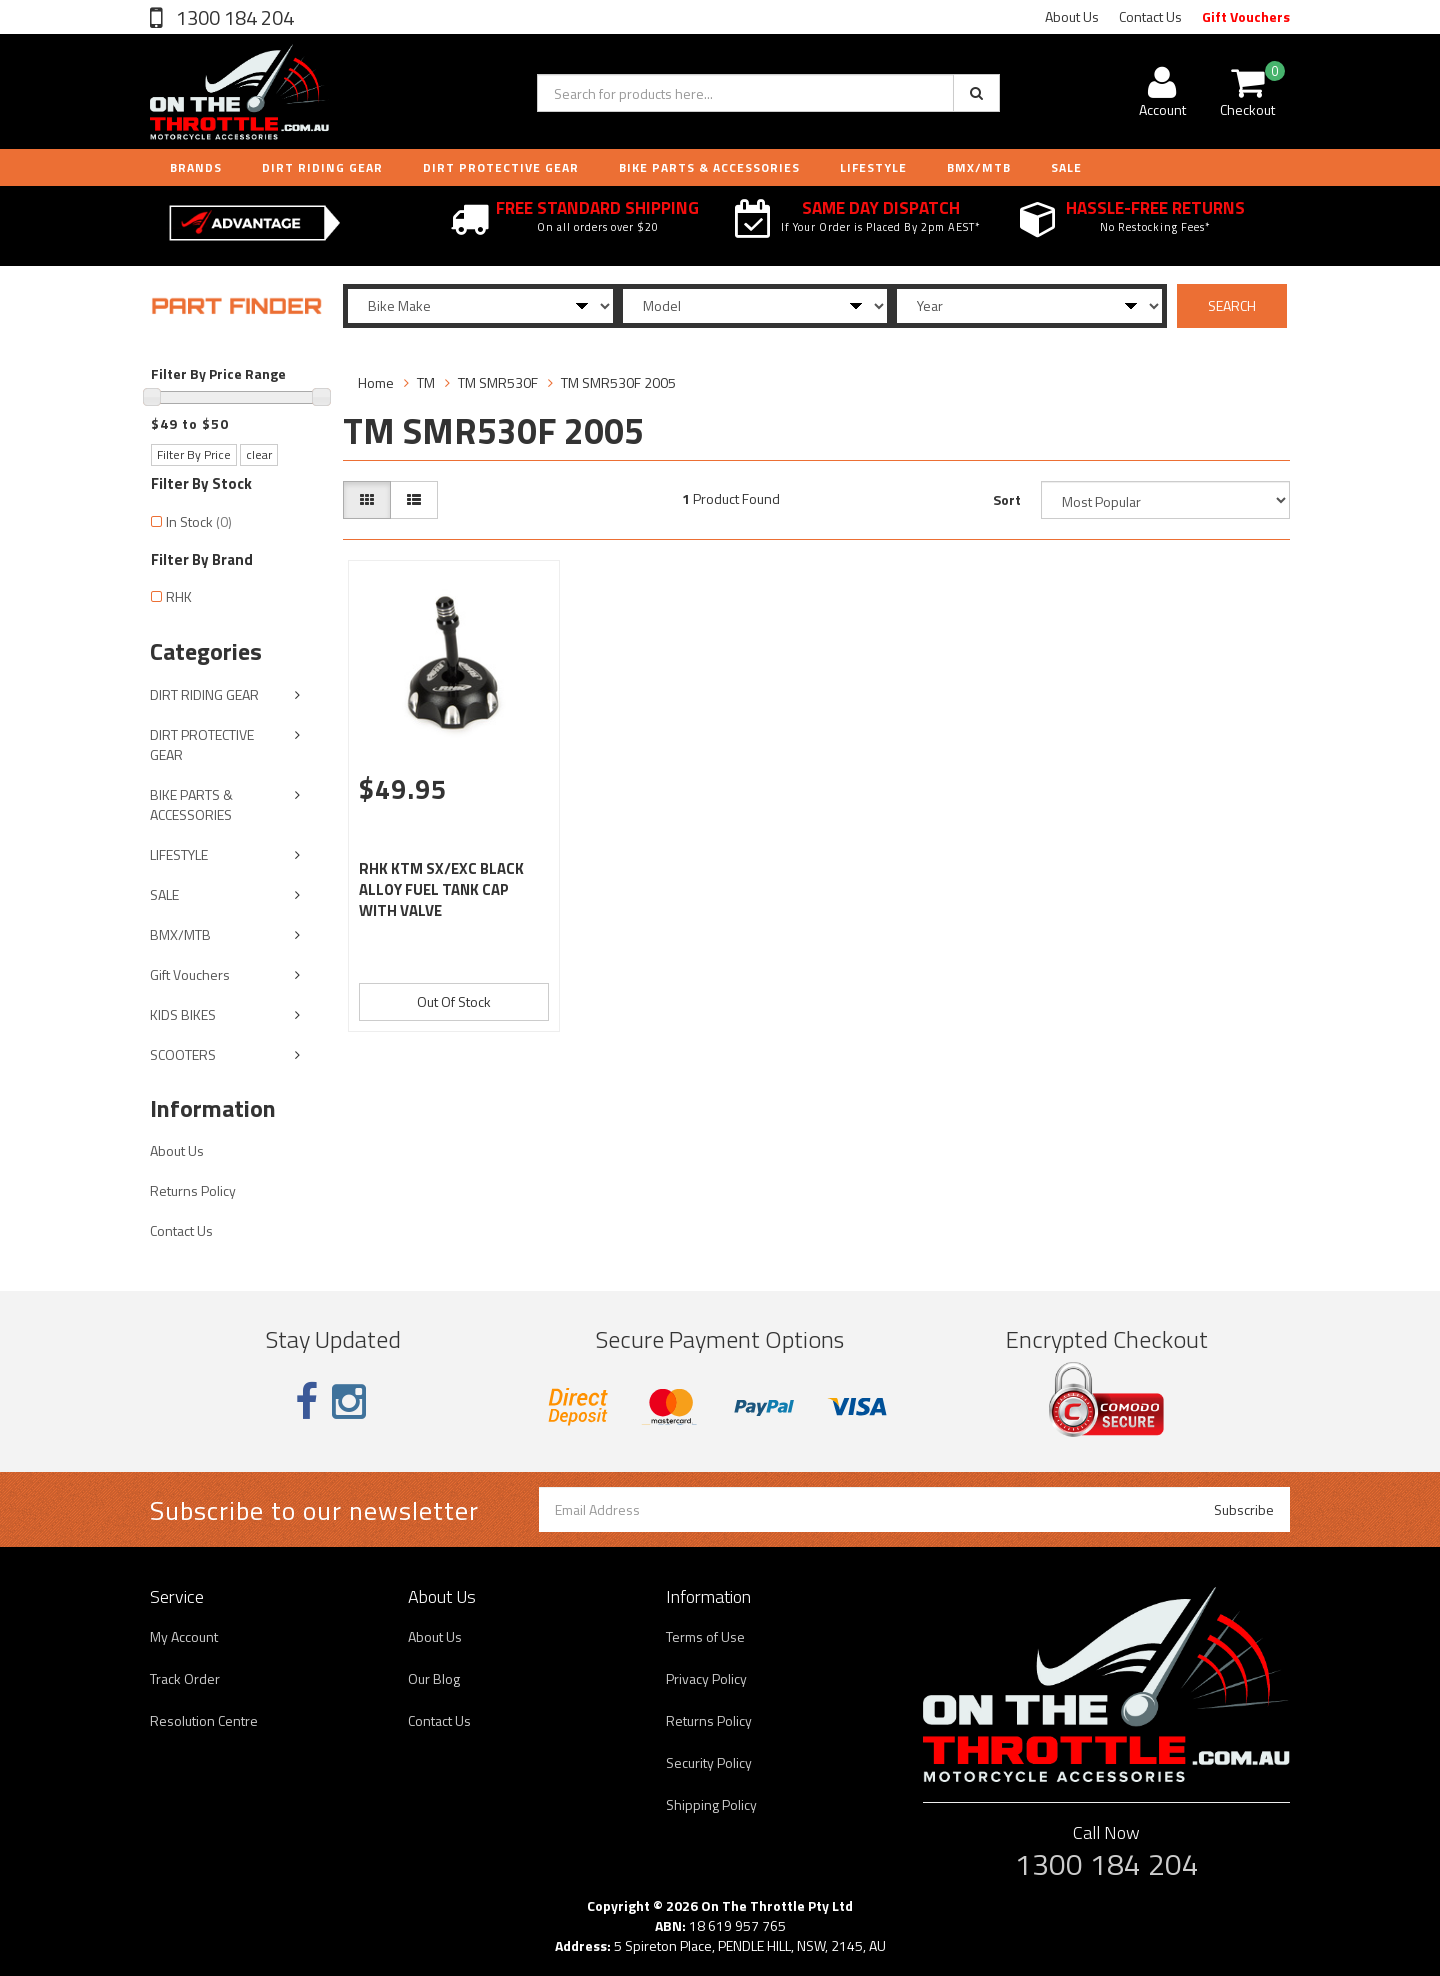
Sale (1066, 167)
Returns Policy (193, 1190)
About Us (1072, 16)
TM (426, 382)
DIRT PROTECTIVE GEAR (501, 167)
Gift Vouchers (1246, 16)
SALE (164, 894)
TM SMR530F (498, 382)
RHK (179, 596)
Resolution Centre (204, 1720)
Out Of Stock (454, 1001)
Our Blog (434, 1678)
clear (259, 454)
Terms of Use (705, 1636)
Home (376, 382)
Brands (196, 167)
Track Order (185, 1678)
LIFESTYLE (873, 167)
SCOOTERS (183, 1054)
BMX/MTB (979, 167)
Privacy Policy (706, 1678)
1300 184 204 (233, 17)
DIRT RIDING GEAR (322, 167)
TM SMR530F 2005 (618, 382)
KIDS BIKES (183, 1014)
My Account (184, 1636)
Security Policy (709, 1762)
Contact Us (1150, 16)
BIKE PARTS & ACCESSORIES (709, 167)
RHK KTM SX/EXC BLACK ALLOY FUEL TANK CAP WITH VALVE (441, 889)
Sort (1007, 499)
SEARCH (1232, 305)
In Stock (199, 521)
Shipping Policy (711, 1804)
